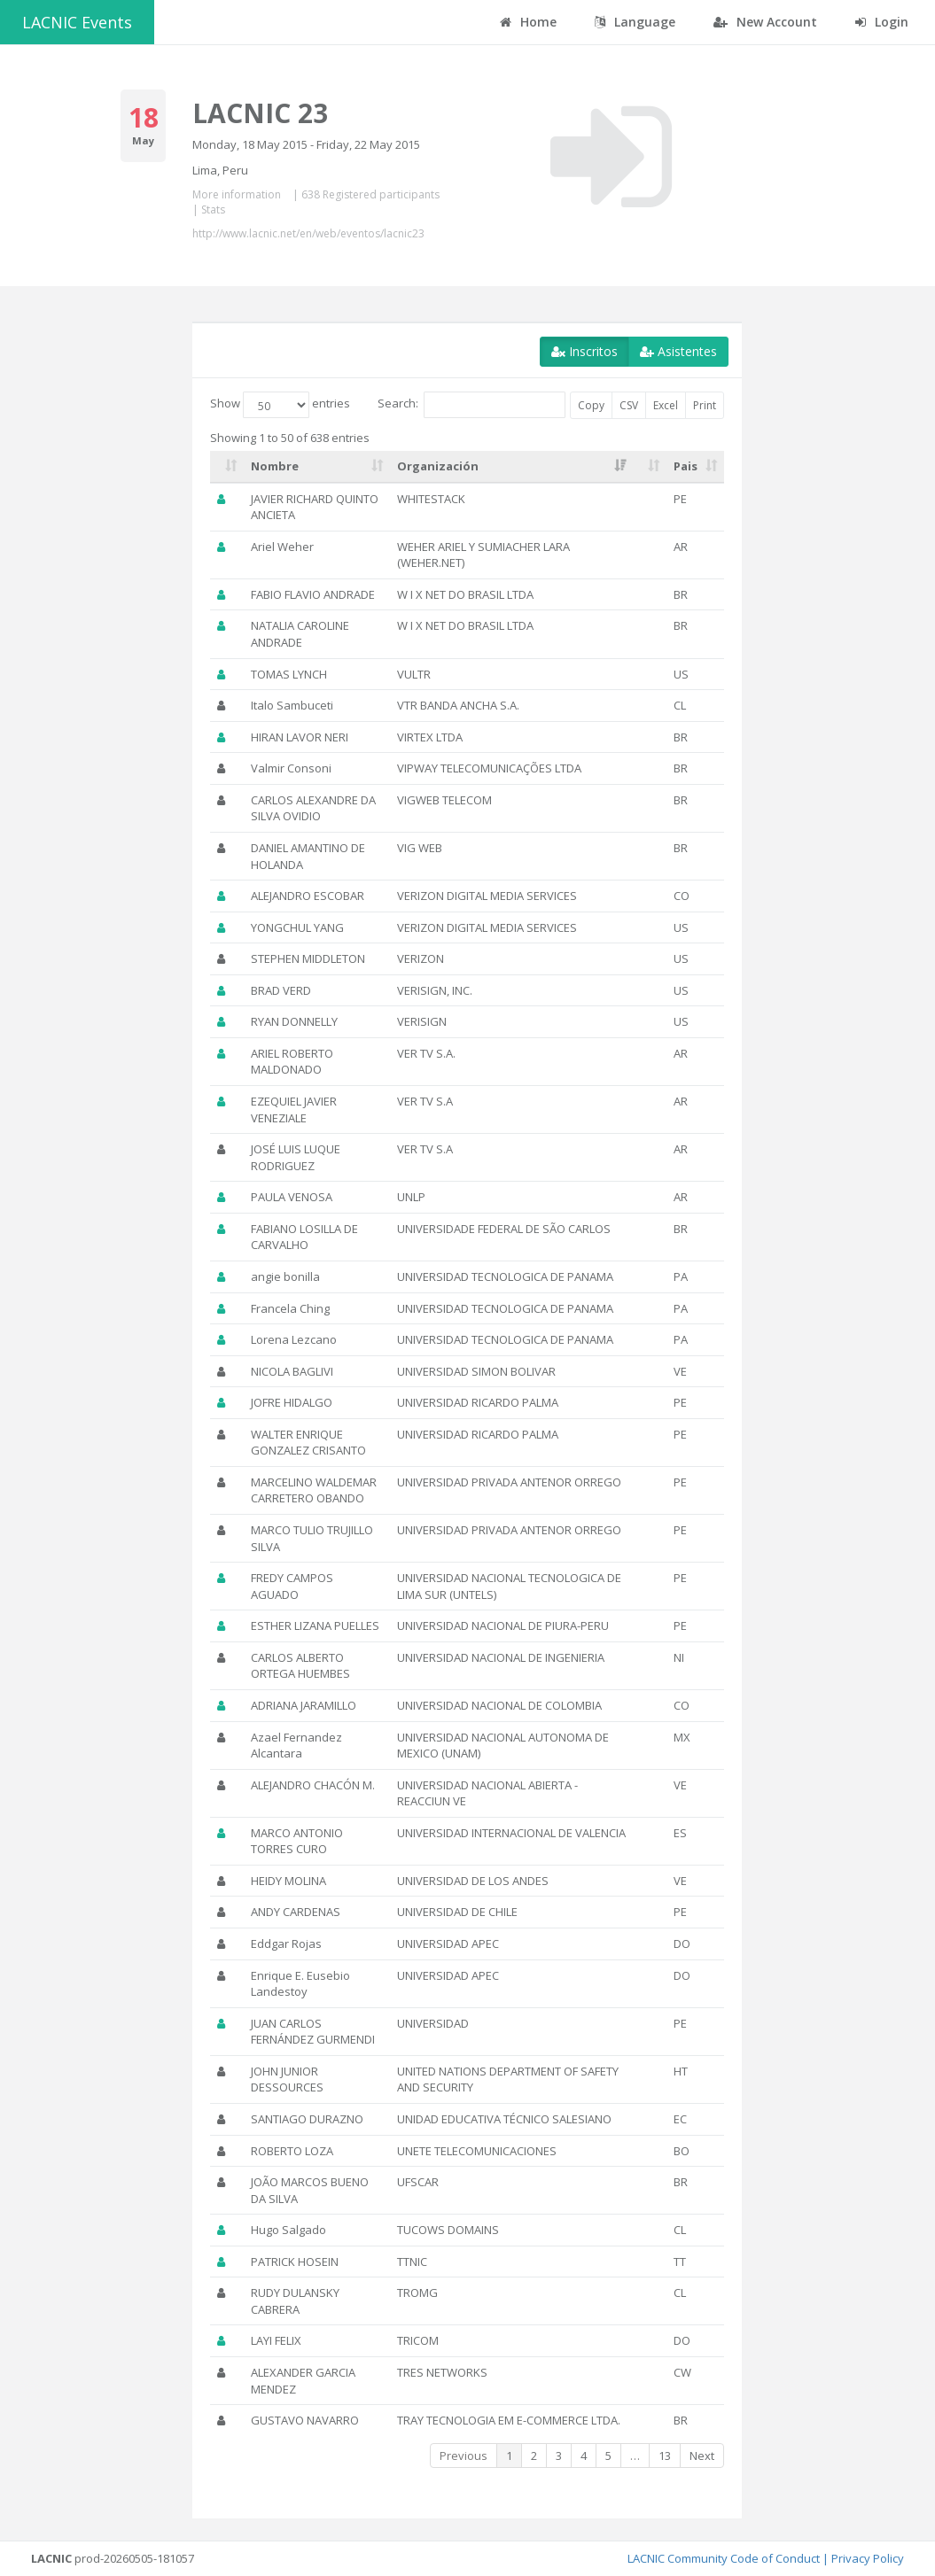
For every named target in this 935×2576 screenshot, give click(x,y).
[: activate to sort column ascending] (227, 467)
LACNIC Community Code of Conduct (723, 2558)
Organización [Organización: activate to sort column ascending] (438, 466)
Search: (471, 405)
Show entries (280, 405)
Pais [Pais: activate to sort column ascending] (685, 466)
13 (664, 2455)
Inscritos (584, 351)
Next (702, 2455)
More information (236, 194)
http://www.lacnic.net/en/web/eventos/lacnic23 (308, 233)
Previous (463, 2455)
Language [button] (635, 21)
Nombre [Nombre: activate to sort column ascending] (275, 466)
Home (528, 21)
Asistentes (678, 351)
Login (881, 21)
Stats (213, 209)
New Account (765, 21)
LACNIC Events (77, 22)
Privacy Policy (867, 2558)
